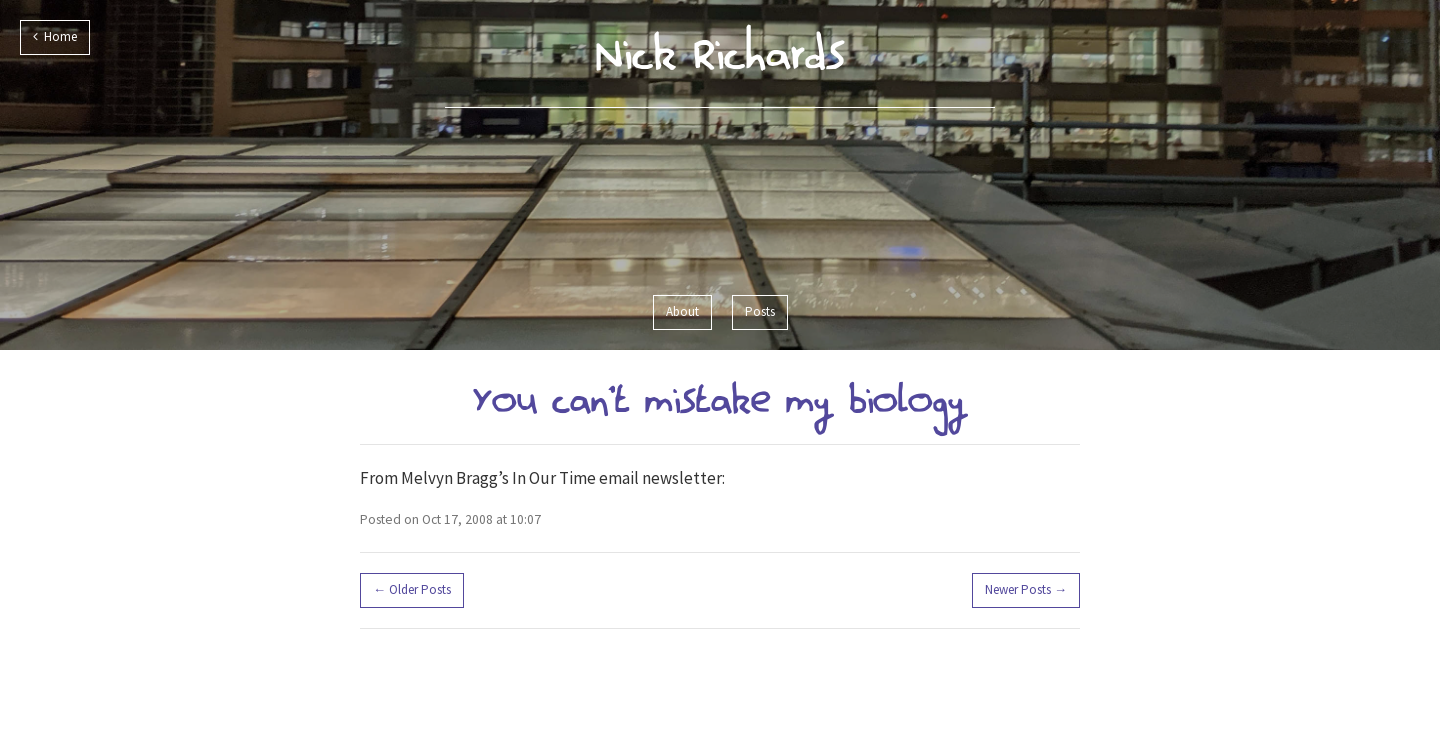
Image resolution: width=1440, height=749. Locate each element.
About (682, 311)
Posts (760, 311)
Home (55, 36)
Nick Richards (720, 53)
